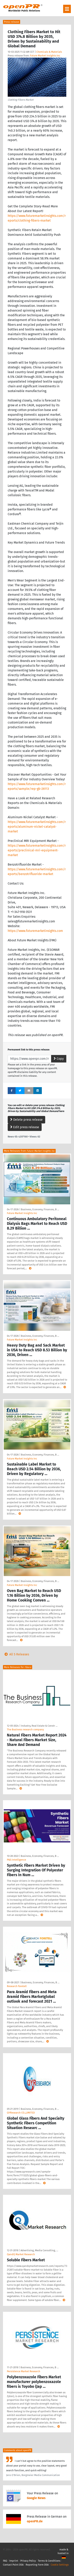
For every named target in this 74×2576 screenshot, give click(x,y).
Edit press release (24, 1127)
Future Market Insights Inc (45, 55)
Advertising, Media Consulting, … (39, 2250)
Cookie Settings (60, 2564)
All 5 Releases (16, 1654)
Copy (59, 1059)
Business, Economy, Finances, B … (40, 1209)
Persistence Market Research (23, 2371)
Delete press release (26, 1119)
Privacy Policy (28, 2560)
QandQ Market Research (21, 2254)
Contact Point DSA (13, 2564)
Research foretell (17, 1986)
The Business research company (25, 1729)
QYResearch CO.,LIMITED (21, 2112)
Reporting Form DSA (37, 2564)
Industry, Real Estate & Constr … (39, 1725)
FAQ (5, 2560)
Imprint (13, 2560)
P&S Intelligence (16, 1859)
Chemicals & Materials (49, 51)
